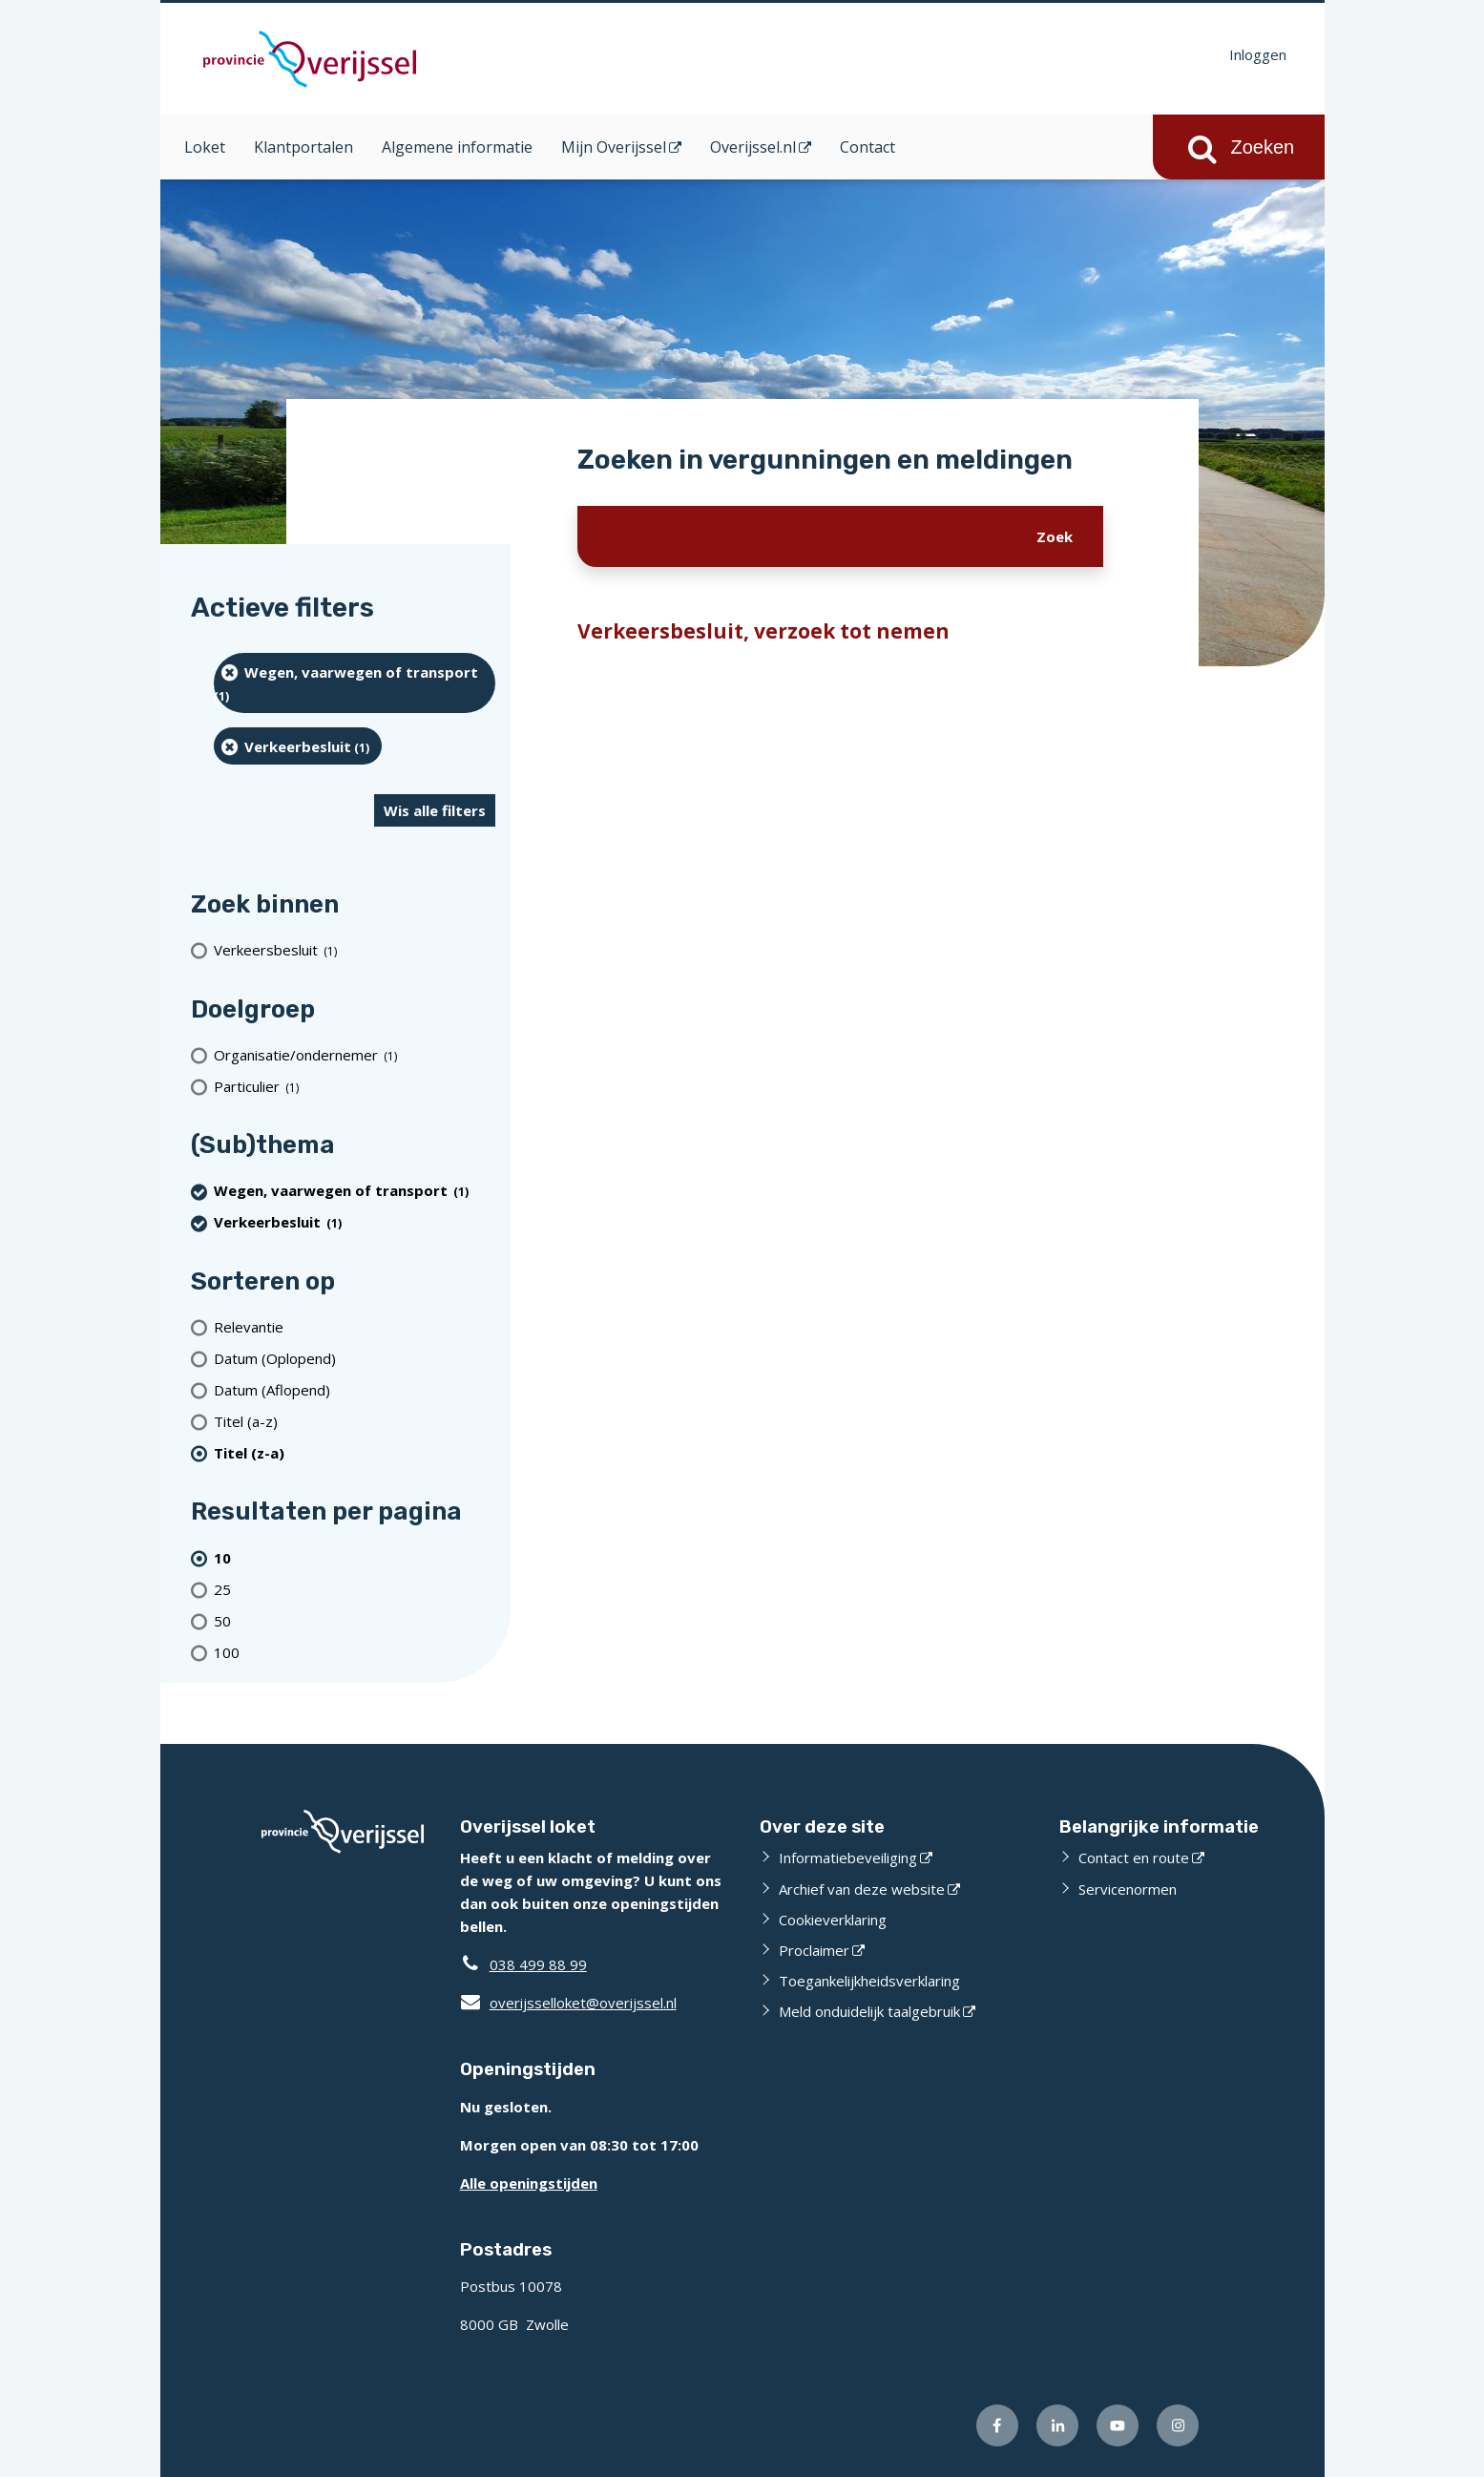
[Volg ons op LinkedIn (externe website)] (1057, 2425)
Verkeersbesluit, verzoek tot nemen (763, 631)
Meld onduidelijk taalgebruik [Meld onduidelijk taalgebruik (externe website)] (869, 2011)
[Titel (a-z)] (354, 1421)
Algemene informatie (457, 146)
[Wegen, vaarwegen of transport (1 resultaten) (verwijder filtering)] (354, 683)
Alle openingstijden (528, 2183)
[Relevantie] (354, 1326)
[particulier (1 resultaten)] (354, 1086)
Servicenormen (1127, 1889)
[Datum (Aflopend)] (354, 1389)
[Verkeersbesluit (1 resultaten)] (354, 950)
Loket (204, 146)
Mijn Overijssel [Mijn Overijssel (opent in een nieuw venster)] (613, 146)
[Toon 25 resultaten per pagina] (354, 1589)
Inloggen (1257, 54)
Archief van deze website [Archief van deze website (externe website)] (862, 1889)
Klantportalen (303, 146)
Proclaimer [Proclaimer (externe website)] (814, 1950)
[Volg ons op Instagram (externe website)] (1178, 2425)
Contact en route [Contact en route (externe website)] (1133, 1857)
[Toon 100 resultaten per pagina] (354, 1652)
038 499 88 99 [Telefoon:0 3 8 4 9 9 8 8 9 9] (538, 1964)
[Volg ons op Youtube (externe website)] (1118, 2425)
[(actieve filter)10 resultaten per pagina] (354, 1557)
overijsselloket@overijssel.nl (568, 2002)
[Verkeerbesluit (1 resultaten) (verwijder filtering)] (298, 746)
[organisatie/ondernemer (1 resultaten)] (354, 1054)
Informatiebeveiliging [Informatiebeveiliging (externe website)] (848, 1857)
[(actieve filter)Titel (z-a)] (354, 1452)
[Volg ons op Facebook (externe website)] (997, 2425)
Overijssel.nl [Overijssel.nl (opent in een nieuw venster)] (753, 146)
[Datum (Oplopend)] (354, 1358)
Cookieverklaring (833, 1919)
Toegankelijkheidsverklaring (869, 1980)
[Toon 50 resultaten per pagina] (354, 1620)
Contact (867, 146)
